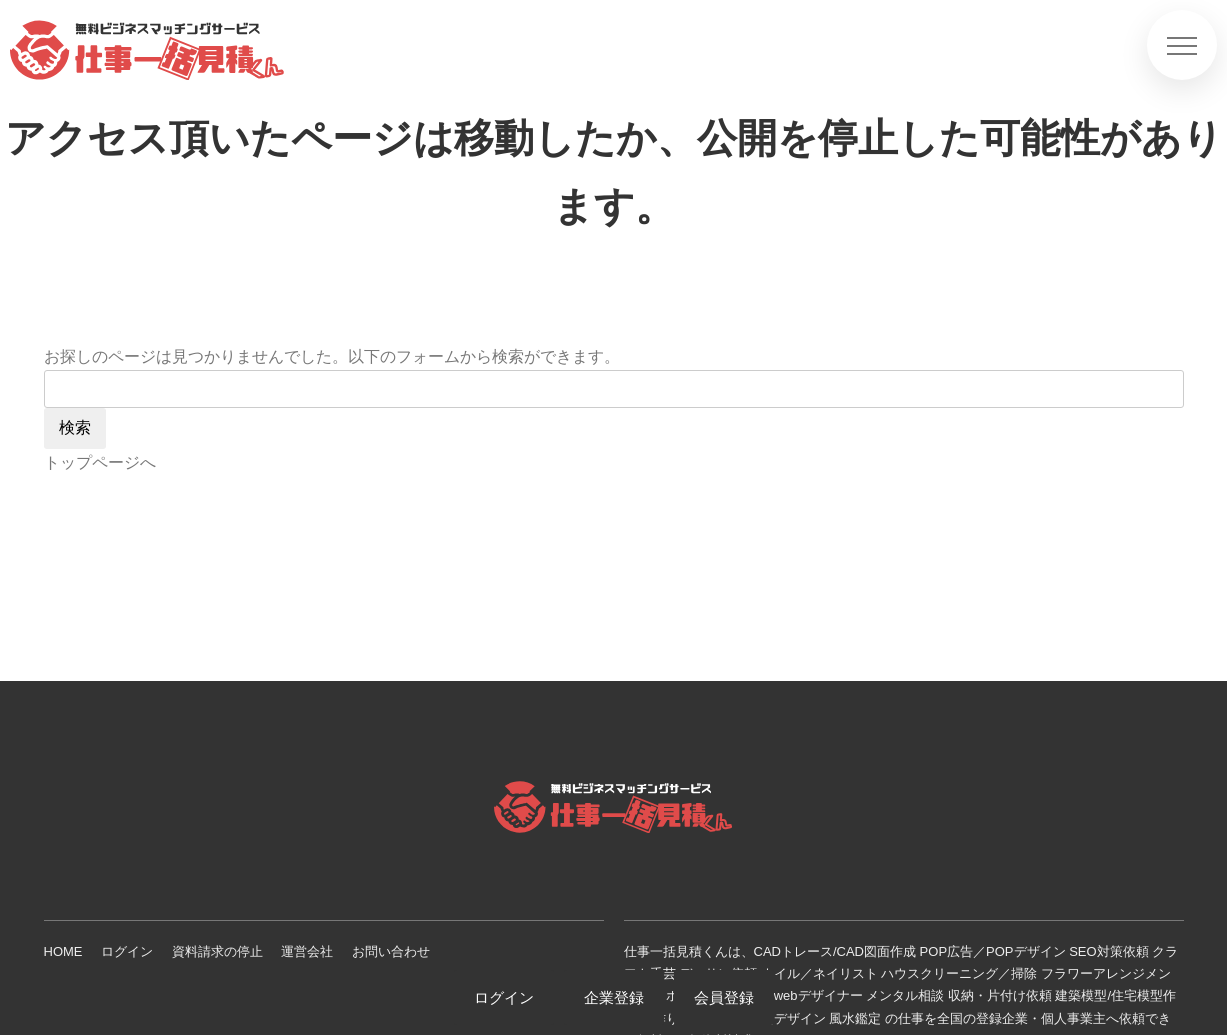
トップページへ (100, 462)
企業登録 (614, 997)
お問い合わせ (391, 951)
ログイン (127, 951)
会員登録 (724, 997)
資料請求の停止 (217, 951)
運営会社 (307, 951)
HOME (63, 951)
